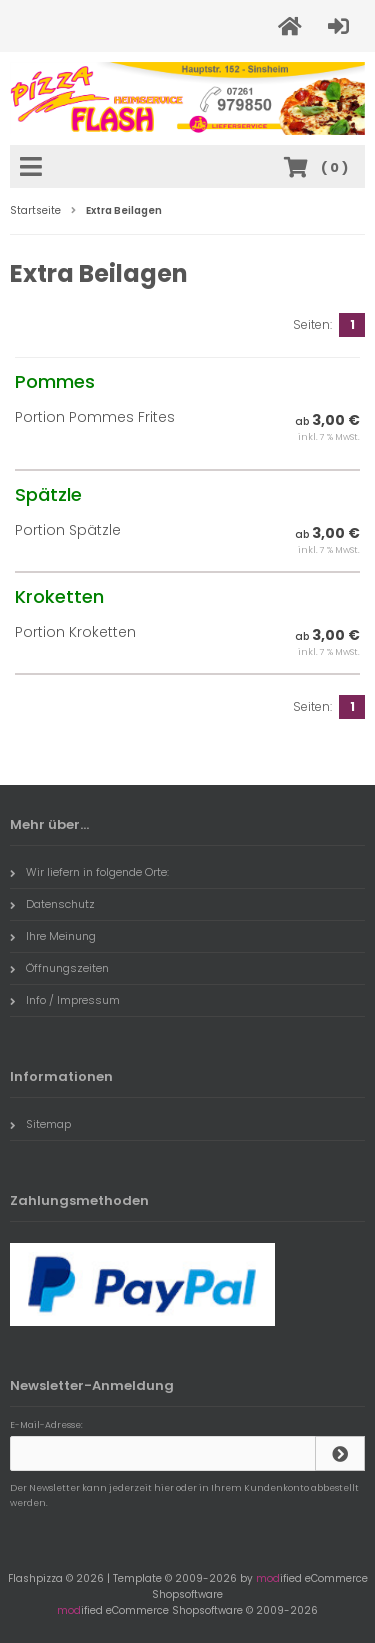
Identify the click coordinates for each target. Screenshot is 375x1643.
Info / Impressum (65, 1000)
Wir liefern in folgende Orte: (89, 872)
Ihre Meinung (53, 936)
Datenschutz (52, 904)
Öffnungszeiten (59, 968)
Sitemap (40, 1124)
